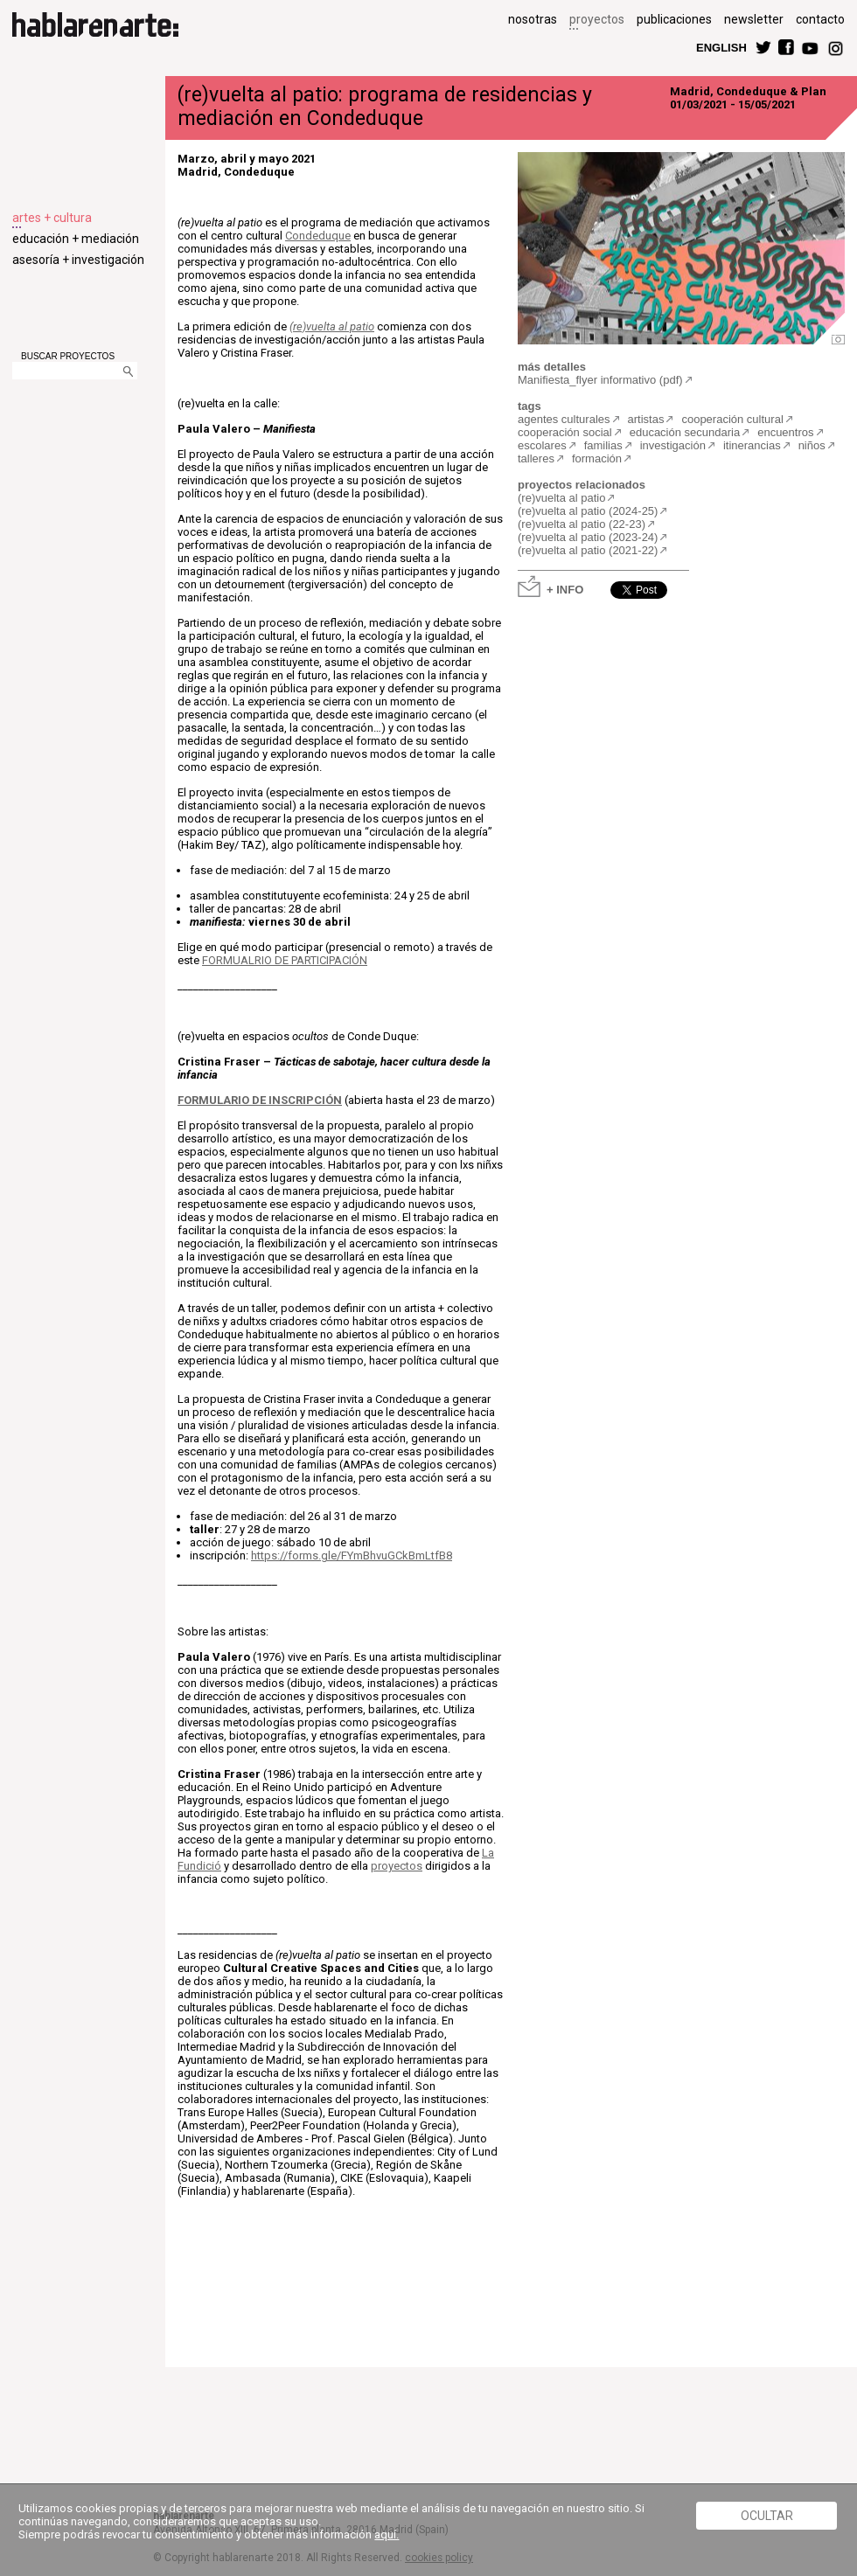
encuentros (785, 432)
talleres (536, 458)
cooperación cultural (732, 419)
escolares (542, 445)
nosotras (532, 19)
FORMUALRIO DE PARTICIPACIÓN (284, 960)
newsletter (754, 19)
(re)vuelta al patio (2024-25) (588, 510)
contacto (820, 19)
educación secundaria (685, 432)
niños (812, 445)
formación (597, 458)
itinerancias (752, 445)
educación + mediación (75, 239)
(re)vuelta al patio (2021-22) (588, 550)
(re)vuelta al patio (331, 326)
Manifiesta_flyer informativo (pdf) (600, 379)
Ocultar (767, 2516)
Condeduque (318, 235)
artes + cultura (52, 218)
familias (603, 445)
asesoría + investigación (78, 260)
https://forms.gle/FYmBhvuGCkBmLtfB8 (351, 1555)
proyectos (596, 19)
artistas (646, 419)
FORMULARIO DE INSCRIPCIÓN (260, 1100)
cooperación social (565, 432)
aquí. (386, 2534)
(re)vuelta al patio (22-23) (581, 524)
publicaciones (674, 19)
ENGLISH (721, 46)
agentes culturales (564, 419)
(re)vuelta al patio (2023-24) (588, 537)
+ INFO (565, 588)
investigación (673, 445)
